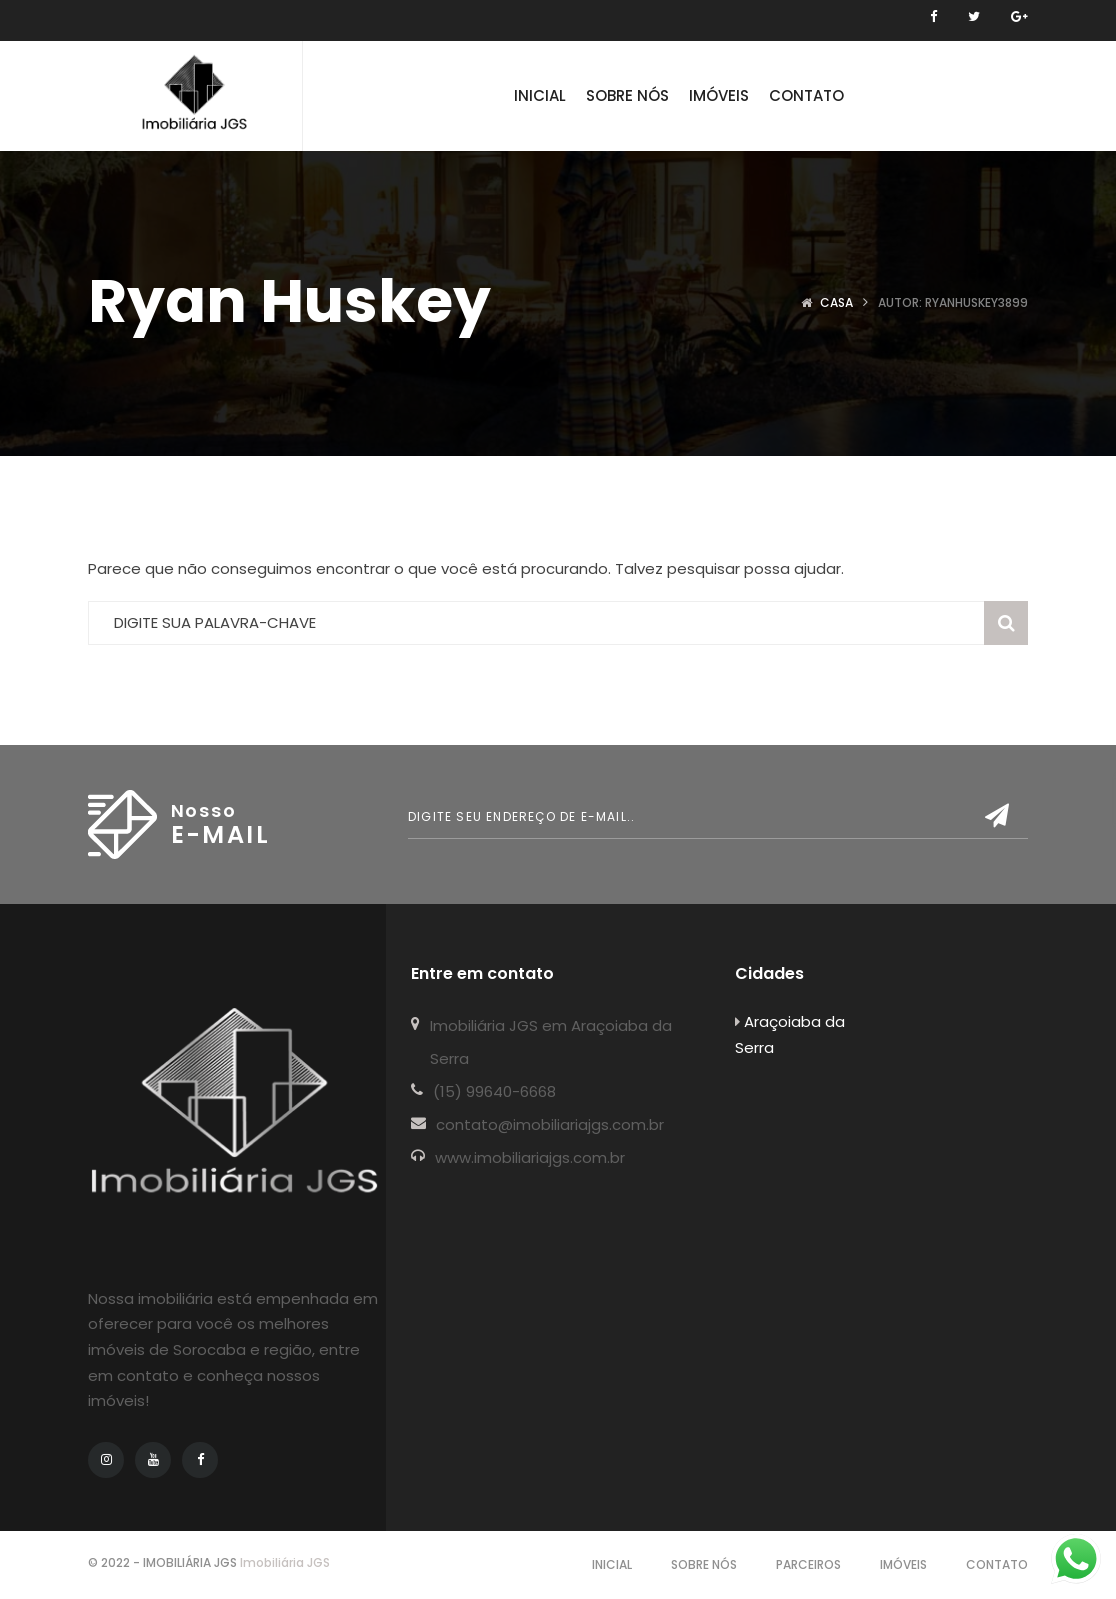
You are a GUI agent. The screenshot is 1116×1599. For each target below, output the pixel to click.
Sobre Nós (704, 1564)
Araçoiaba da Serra (790, 1034)
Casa (836, 302)
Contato (997, 1564)
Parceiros (808, 1564)
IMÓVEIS (903, 1564)
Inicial (612, 1564)
